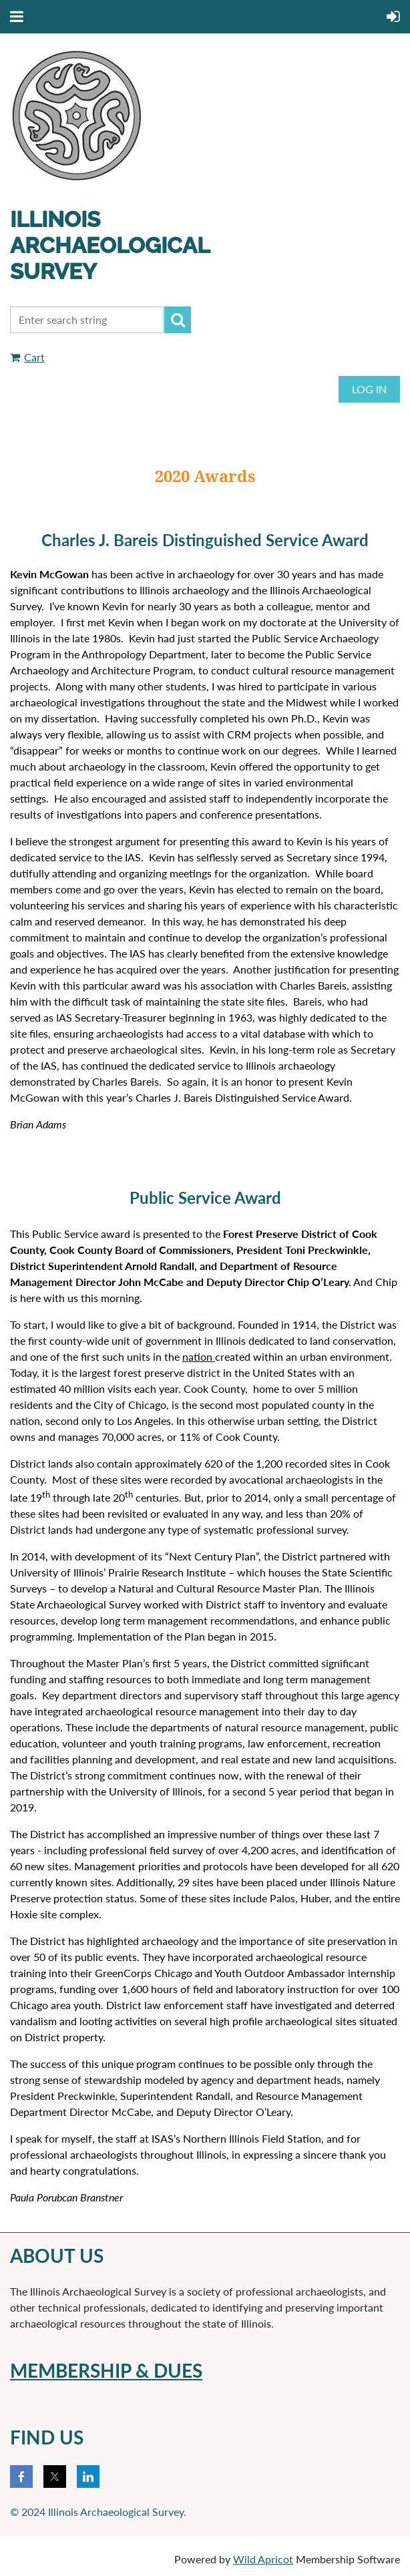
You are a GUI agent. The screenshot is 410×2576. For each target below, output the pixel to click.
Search (177, 319)
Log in (369, 389)
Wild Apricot (263, 2559)
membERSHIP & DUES (106, 2370)
